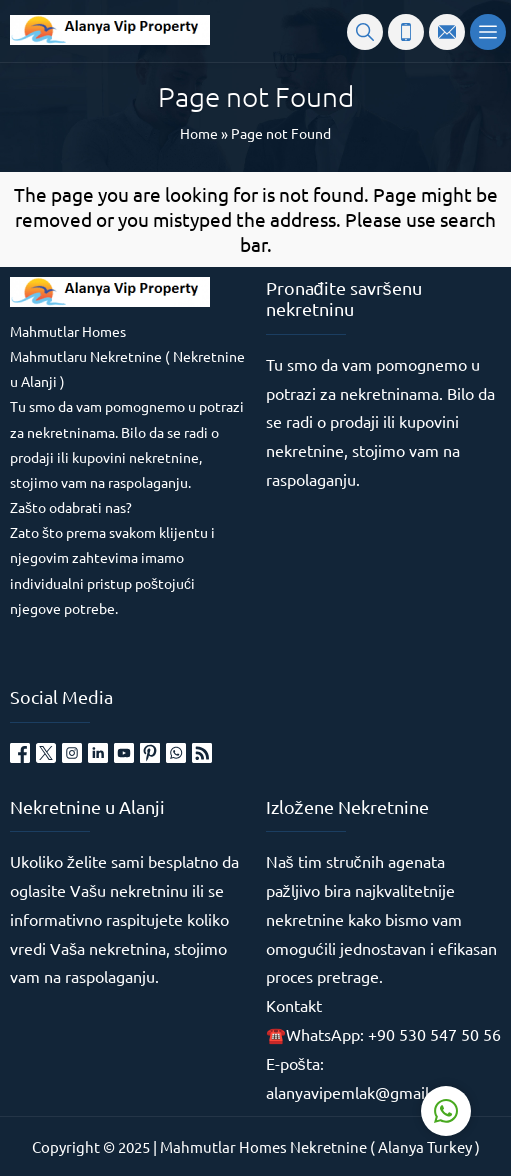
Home (199, 133)
